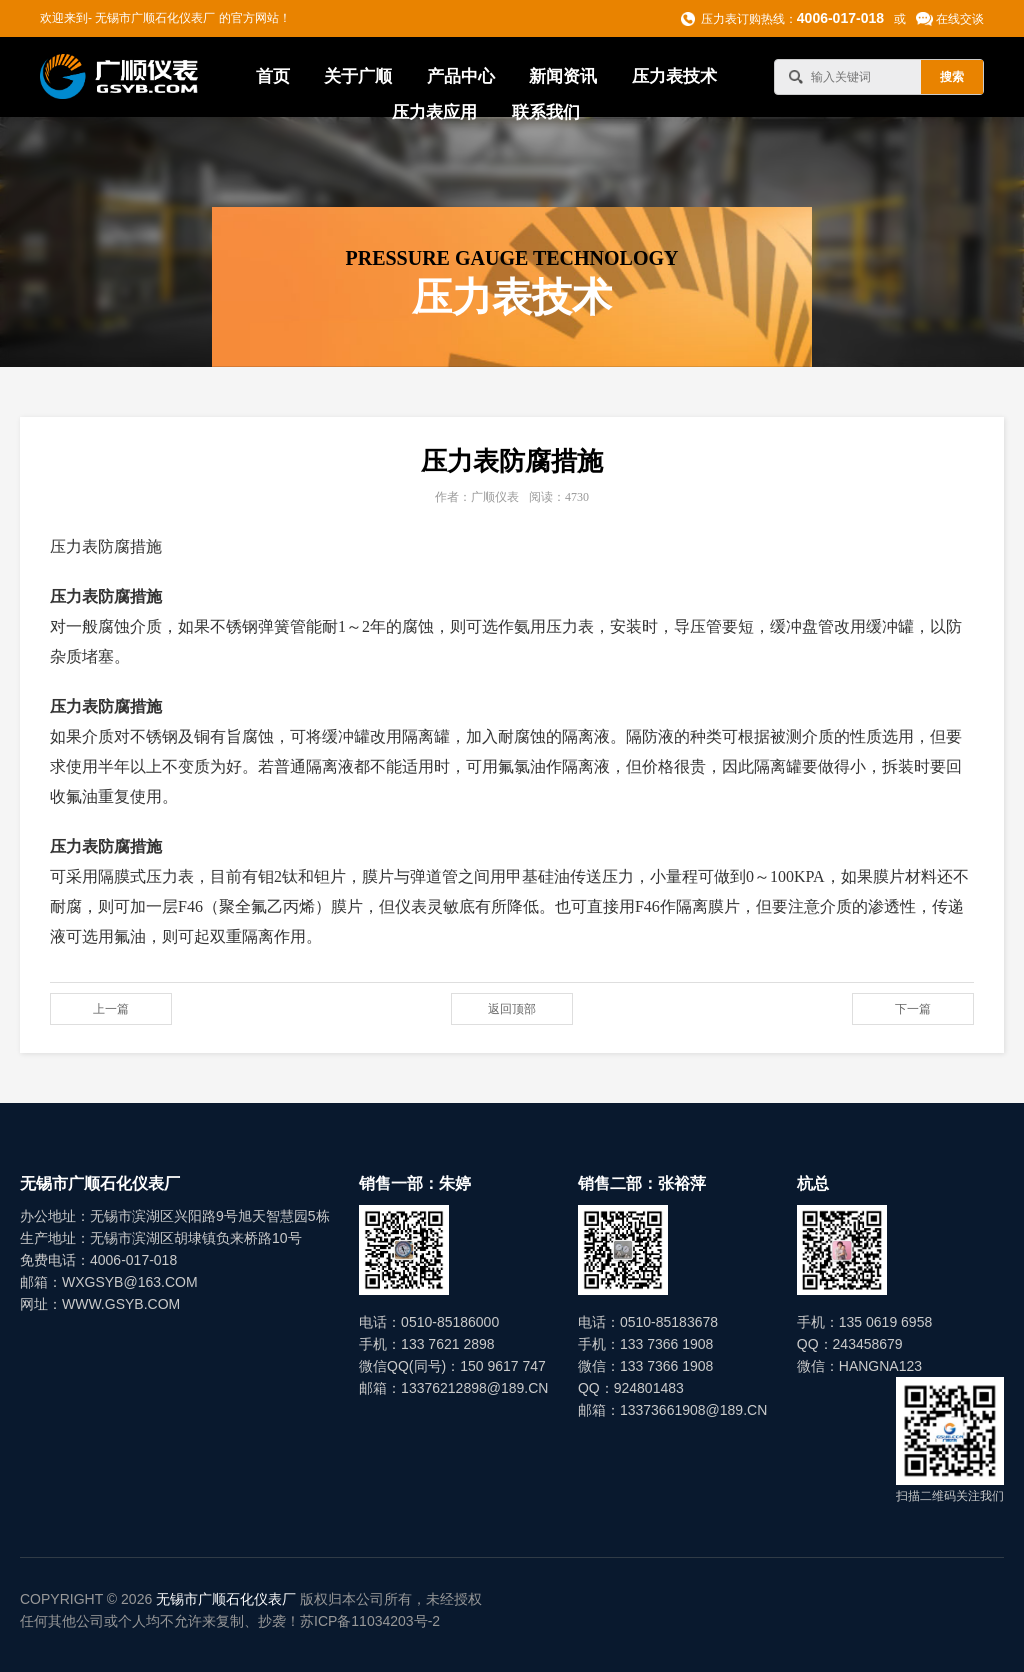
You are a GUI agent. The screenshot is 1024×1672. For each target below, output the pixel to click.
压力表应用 (434, 112)
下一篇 (913, 1009)
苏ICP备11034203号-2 (370, 1621)
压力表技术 (674, 76)
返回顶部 (512, 1009)
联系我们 (546, 112)
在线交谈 (960, 19)
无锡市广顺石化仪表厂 (226, 1599)
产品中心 (461, 76)
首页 (273, 76)
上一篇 (111, 1009)
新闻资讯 (563, 76)
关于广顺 (358, 76)
